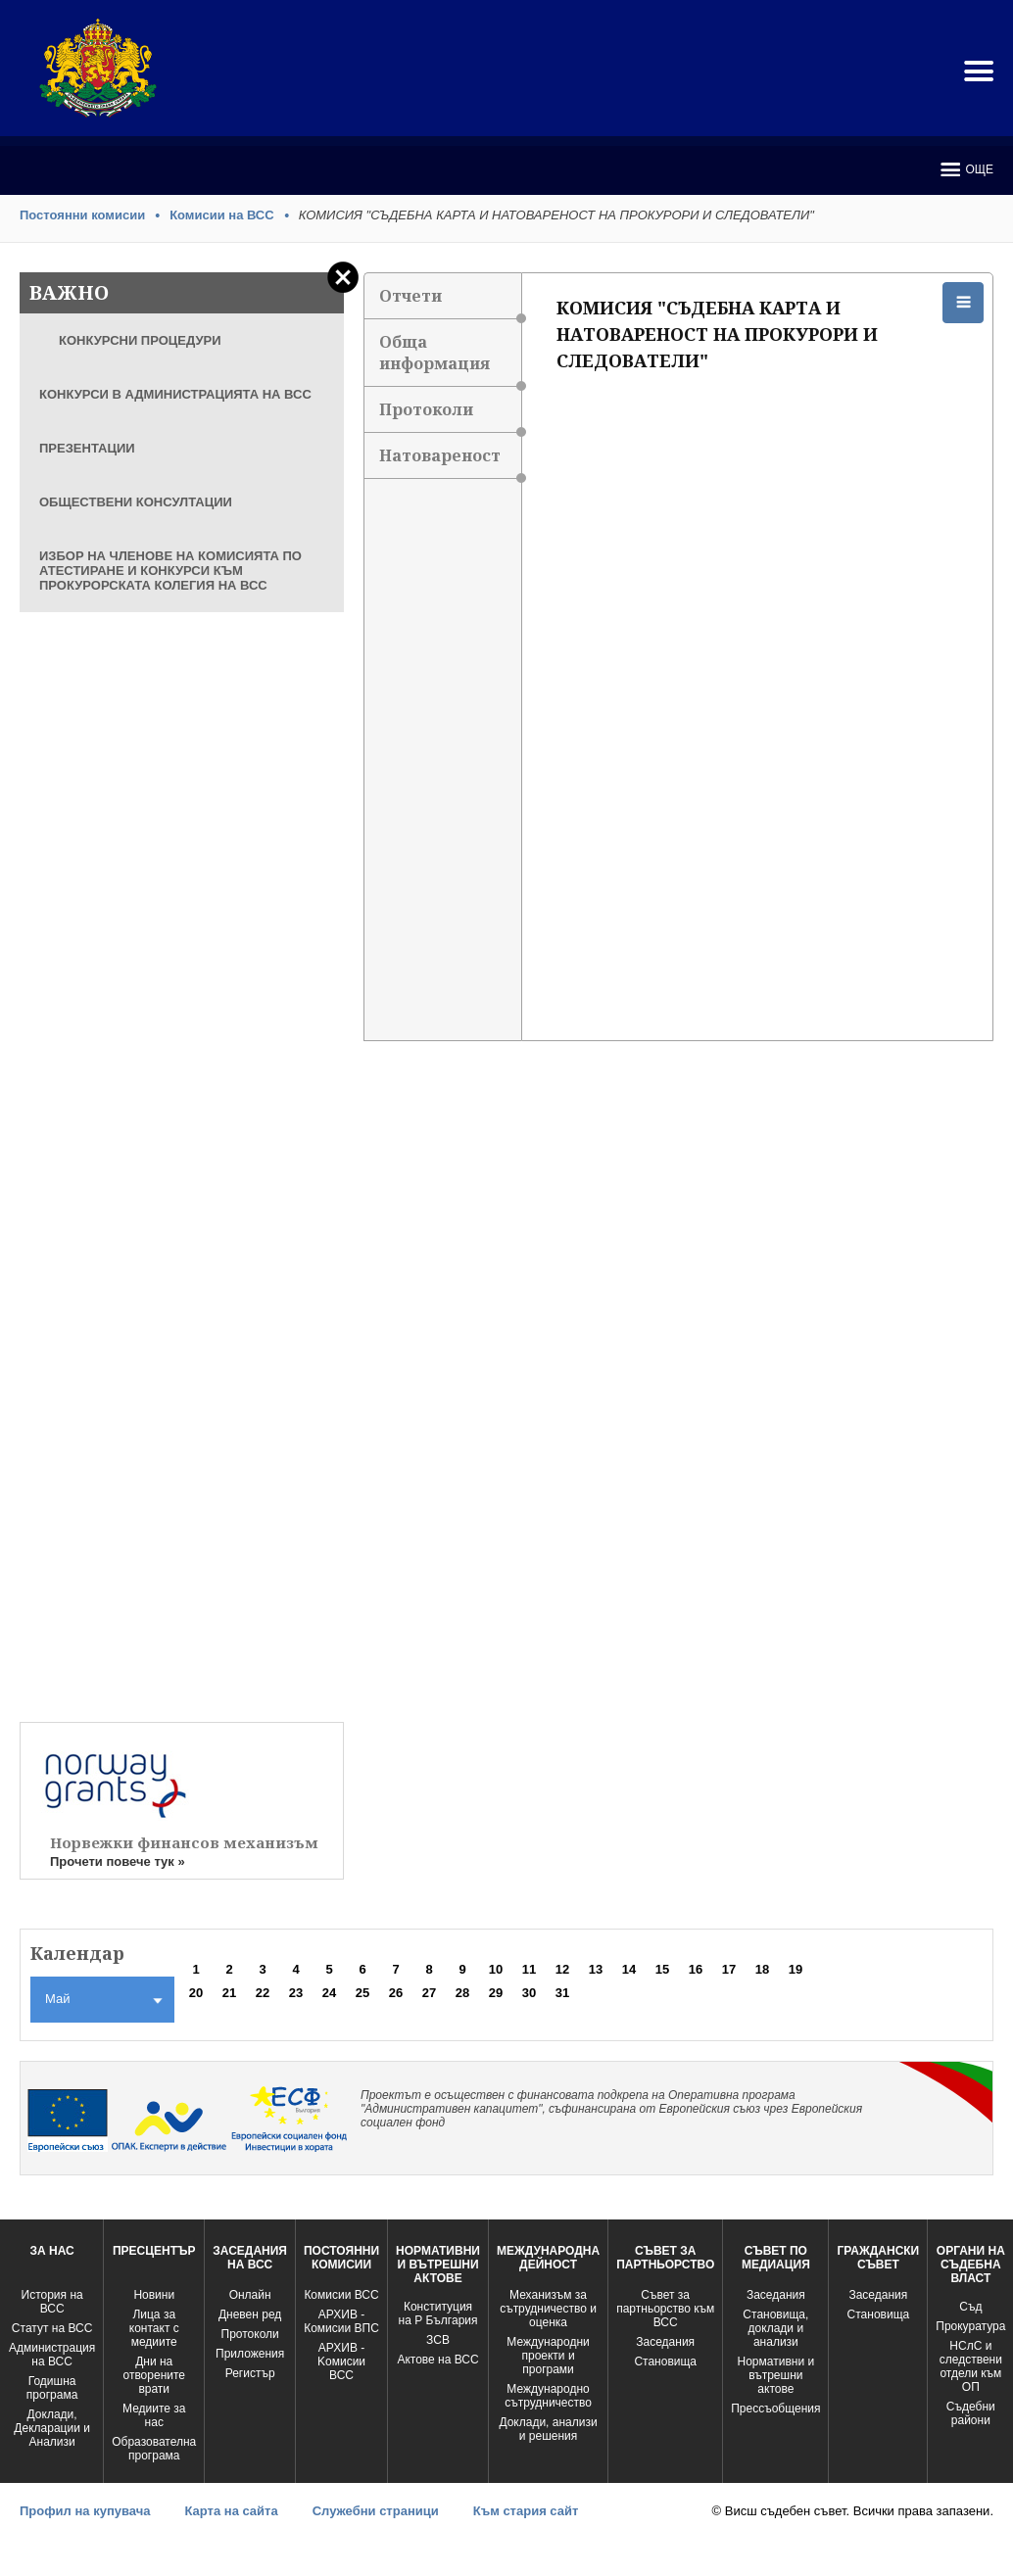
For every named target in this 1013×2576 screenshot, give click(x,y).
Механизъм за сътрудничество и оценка (548, 2308)
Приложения (250, 2354)
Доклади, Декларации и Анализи (52, 2428)
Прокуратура (970, 2326)
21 (229, 1992)
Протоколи (450, 416)
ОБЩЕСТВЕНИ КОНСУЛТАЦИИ (135, 502)
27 (429, 1992)
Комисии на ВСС (221, 215)
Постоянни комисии (82, 215)
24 (329, 1992)
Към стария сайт (526, 2511)
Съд (970, 2307)
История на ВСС (52, 2301)
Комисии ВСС (341, 2295)
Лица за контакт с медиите (154, 2328)
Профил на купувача (85, 2511)
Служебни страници (376, 2511)
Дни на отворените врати (153, 2375)
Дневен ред (249, 2314)
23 (296, 1992)
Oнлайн (250, 2295)
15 (662, 1969)
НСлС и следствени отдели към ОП (971, 2366)
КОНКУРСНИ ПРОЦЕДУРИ (140, 340)
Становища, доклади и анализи (775, 2328)
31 (562, 1992)
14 (629, 1969)
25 (362, 1992)
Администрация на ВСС (52, 2354)
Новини (153, 2295)
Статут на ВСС (52, 2328)
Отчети (450, 302)
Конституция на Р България (438, 2313)
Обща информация (450, 359)
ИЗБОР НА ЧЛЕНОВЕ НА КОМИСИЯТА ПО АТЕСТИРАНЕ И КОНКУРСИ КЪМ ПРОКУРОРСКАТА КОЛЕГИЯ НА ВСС (170, 571)
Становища (665, 2361)
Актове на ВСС (437, 2359)
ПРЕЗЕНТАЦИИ (87, 448)
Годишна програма (52, 2388)
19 (795, 1969)
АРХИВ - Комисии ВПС (341, 2321)
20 (196, 1992)
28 (462, 1992)
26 (396, 1992)
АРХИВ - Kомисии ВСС (341, 2361)
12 (562, 1969)
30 (529, 1992)
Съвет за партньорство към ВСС (665, 2308)
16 (695, 1969)
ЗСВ (438, 2340)
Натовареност (450, 462)
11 (529, 1969)
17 (729, 1969)
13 (596, 1969)
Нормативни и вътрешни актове (776, 2375)
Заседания (665, 2342)
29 (496, 1992)
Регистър (250, 2373)
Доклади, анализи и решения (548, 2429)
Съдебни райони (970, 2413)
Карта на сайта (230, 2511)
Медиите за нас (154, 2415)
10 (496, 1969)
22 (262, 1992)
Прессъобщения (775, 2408)
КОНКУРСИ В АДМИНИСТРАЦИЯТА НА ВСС (175, 394)
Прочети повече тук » (117, 1861)
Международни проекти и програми (547, 2355)
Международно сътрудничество (548, 2395)
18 (762, 1969)
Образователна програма (154, 2448)
